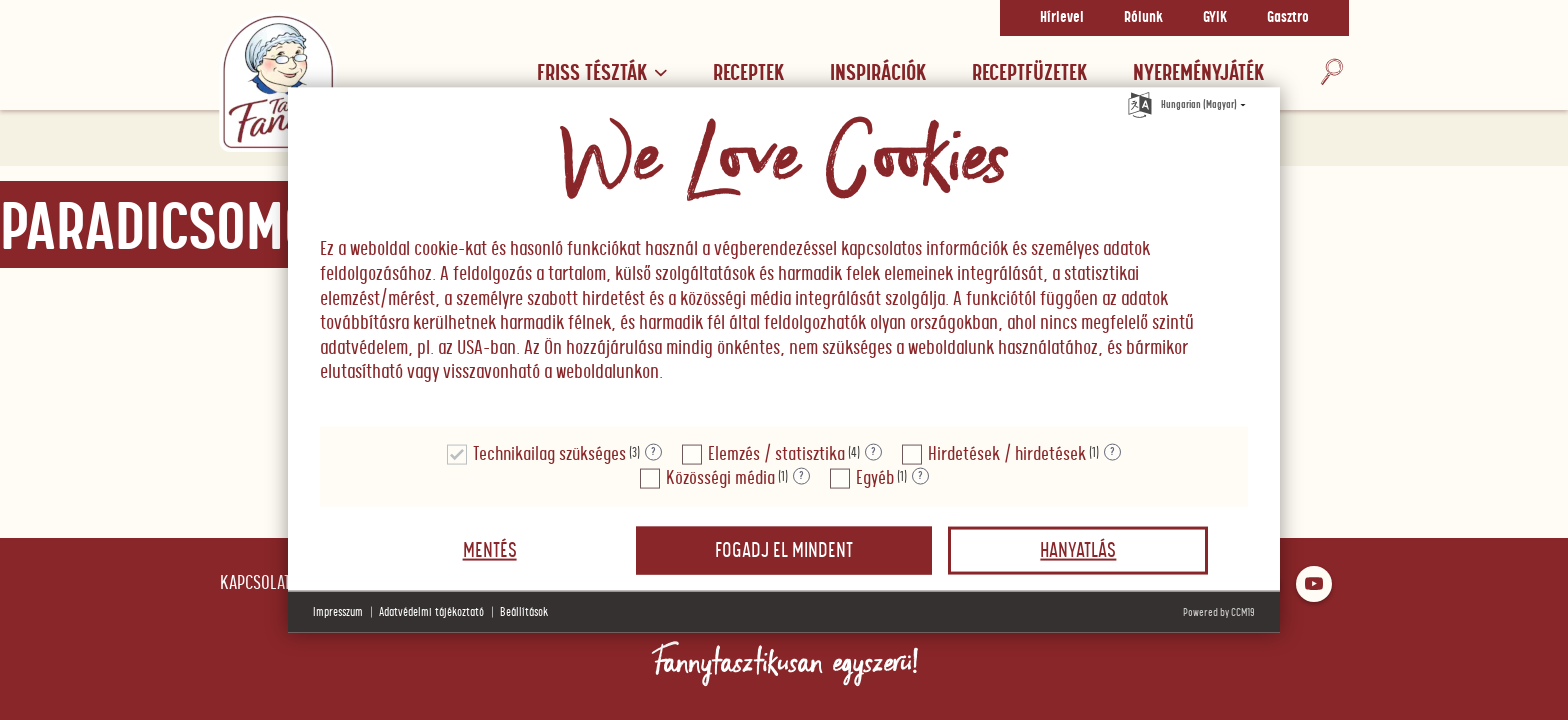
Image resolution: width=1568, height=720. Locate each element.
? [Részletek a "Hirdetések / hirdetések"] (1112, 452)
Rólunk (1143, 18)
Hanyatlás (1078, 550)
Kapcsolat (255, 583)
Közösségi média (720, 477)
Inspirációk (878, 73)
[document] (784, 258)
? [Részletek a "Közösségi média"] (801, 476)
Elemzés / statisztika (776, 453)
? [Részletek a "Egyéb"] (920, 476)
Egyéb (875, 477)
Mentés (490, 550)
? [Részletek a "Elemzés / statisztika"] (873, 452)
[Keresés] (1332, 73)
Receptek (748, 73)
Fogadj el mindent (784, 550)
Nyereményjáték (1198, 73)
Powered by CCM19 (1219, 611)
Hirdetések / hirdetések (1007, 453)
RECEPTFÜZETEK (1029, 73)
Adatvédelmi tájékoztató (431, 611)
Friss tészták (602, 73)
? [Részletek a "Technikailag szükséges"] (653, 452)
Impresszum (338, 611)
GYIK (1215, 18)
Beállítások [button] (524, 611)
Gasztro (1288, 18)
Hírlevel (1062, 18)
